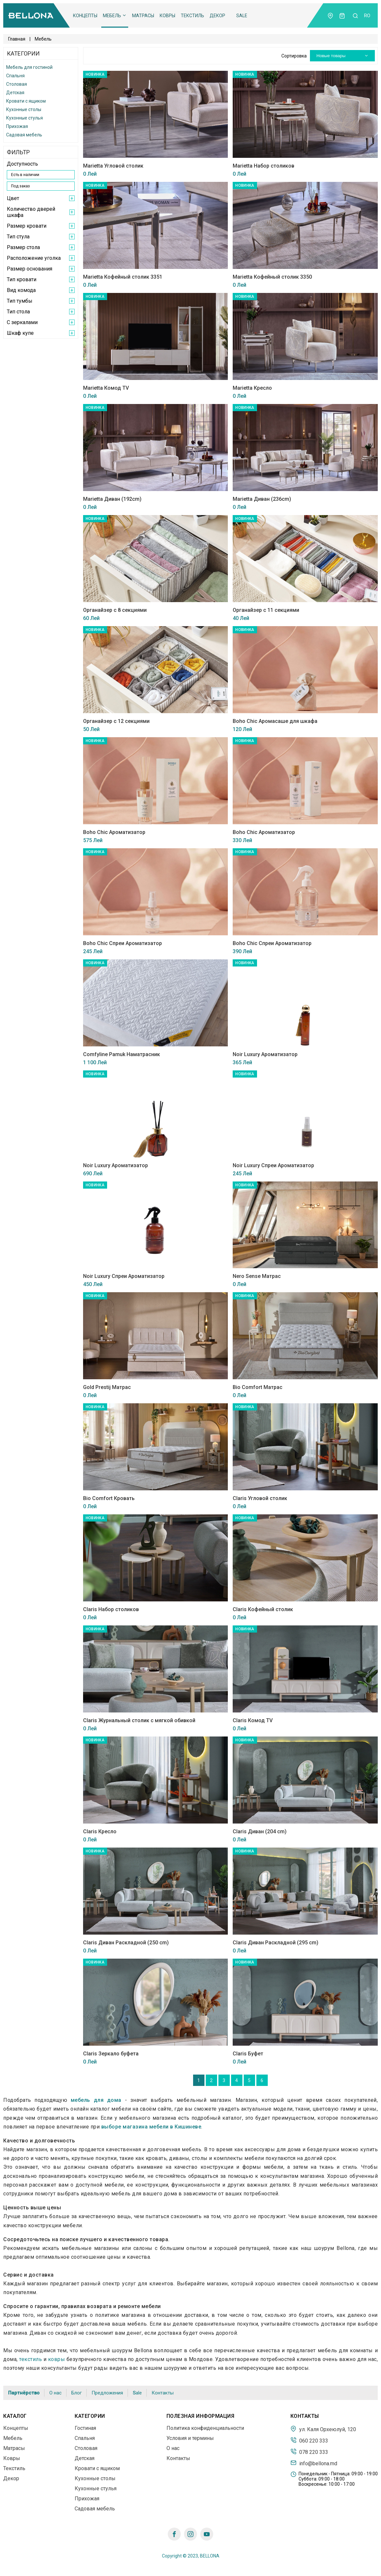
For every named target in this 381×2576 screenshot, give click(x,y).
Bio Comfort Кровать (109, 1498)
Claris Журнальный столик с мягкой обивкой (139, 1720)
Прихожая (17, 126)
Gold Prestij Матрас (107, 1387)
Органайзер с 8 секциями (115, 610)
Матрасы (143, 15)
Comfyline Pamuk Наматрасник (121, 1054)
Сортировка (294, 55)
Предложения (107, 2393)
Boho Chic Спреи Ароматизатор (122, 943)
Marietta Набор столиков (263, 166)
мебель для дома (96, 2100)
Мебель (115, 15)
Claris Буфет (248, 2054)
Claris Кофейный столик (263, 1609)
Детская (15, 92)
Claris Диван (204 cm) (260, 1831)
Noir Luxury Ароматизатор (265, 1054)
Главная (16, 39)
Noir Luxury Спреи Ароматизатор (273, 1165)
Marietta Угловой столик (113, 166)
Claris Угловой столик (260, 1498)
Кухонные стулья (24, 117)
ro (367, 16)
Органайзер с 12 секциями (116, 721)
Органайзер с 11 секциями (266, 610)
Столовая (16, 84)
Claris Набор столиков (111, 1609)
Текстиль (192, 15)
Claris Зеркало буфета (111, 2054)
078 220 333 (309, 2451)
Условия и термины (190, 2438)
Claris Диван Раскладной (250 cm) (126, 1942)
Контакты (163, 2393)
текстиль (30, 2359)
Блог (76, 2393)
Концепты (85, 15)
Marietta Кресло (252, 388)
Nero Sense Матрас (257, 1276)
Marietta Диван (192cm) (112, 499)
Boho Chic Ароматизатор (114, 832)
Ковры (167, 15)
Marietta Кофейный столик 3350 (272, 277)
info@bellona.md (313, 2463)
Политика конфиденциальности (205, 2428)
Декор (217, 15)
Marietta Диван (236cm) (262, 499)
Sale (241, 15)
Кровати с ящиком (26, 101)
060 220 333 (309, 2440)
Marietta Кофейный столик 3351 (122, 277)
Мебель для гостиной (29, 67)
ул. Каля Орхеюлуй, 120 (323, 2429)
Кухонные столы (23, 109)
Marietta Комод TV (106, 388)
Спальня (15, 75)
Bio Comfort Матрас (257, 1387)
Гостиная (85, 2428)
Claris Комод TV (253, 1720)
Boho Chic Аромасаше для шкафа (275, 721)
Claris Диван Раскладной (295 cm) (275, 1942)
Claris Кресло (100, 1831)
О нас (55, 2393)
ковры (56, 2359)
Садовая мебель (24, 134)
